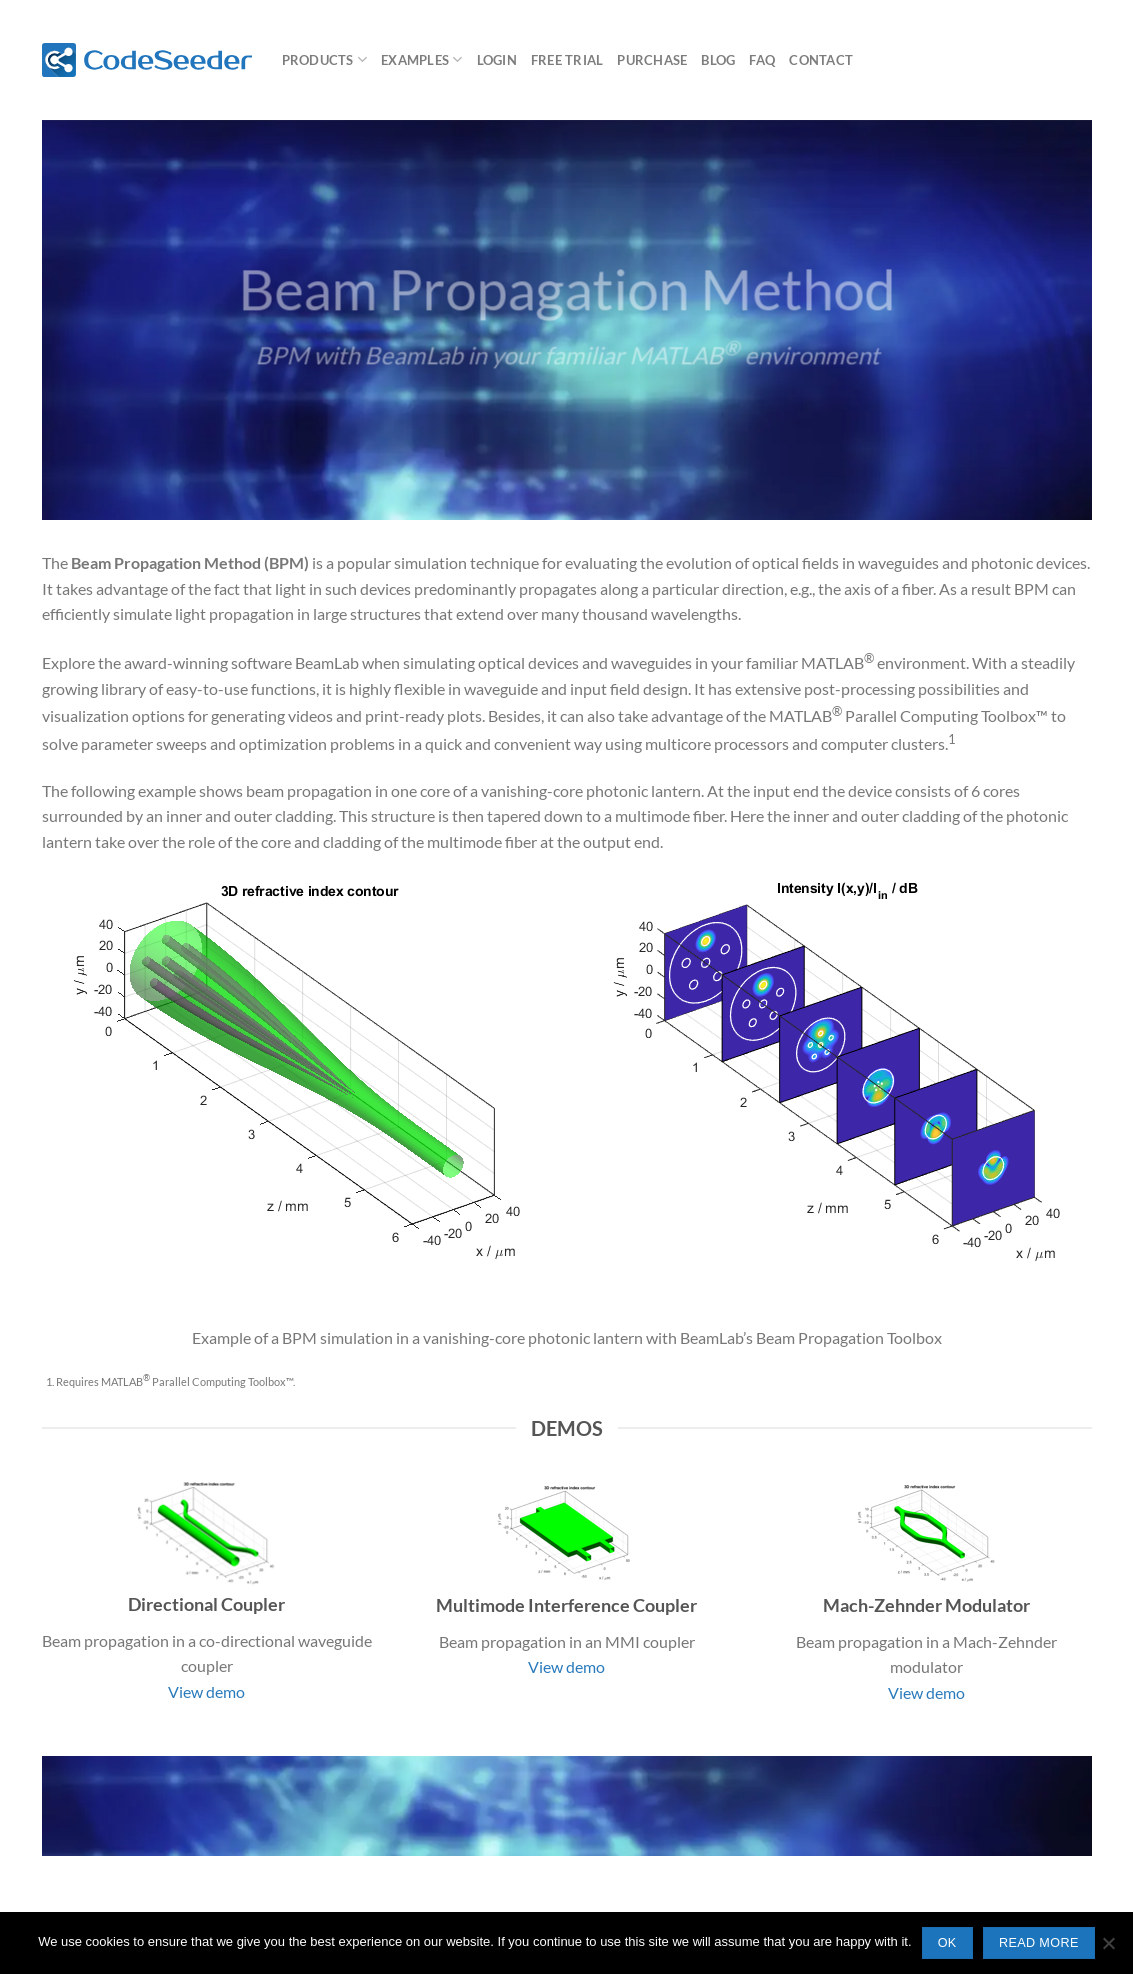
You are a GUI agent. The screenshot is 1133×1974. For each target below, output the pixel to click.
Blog (718, 60)
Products (325, 59)
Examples (422, 59)
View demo (206, 1691)
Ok (947, 1943)
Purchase (652, 60)
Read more (1039, 1943)
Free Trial (567, 60)
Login (497, 60)
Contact (821, 60)
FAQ (762, 60)
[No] (1108, 1949)
